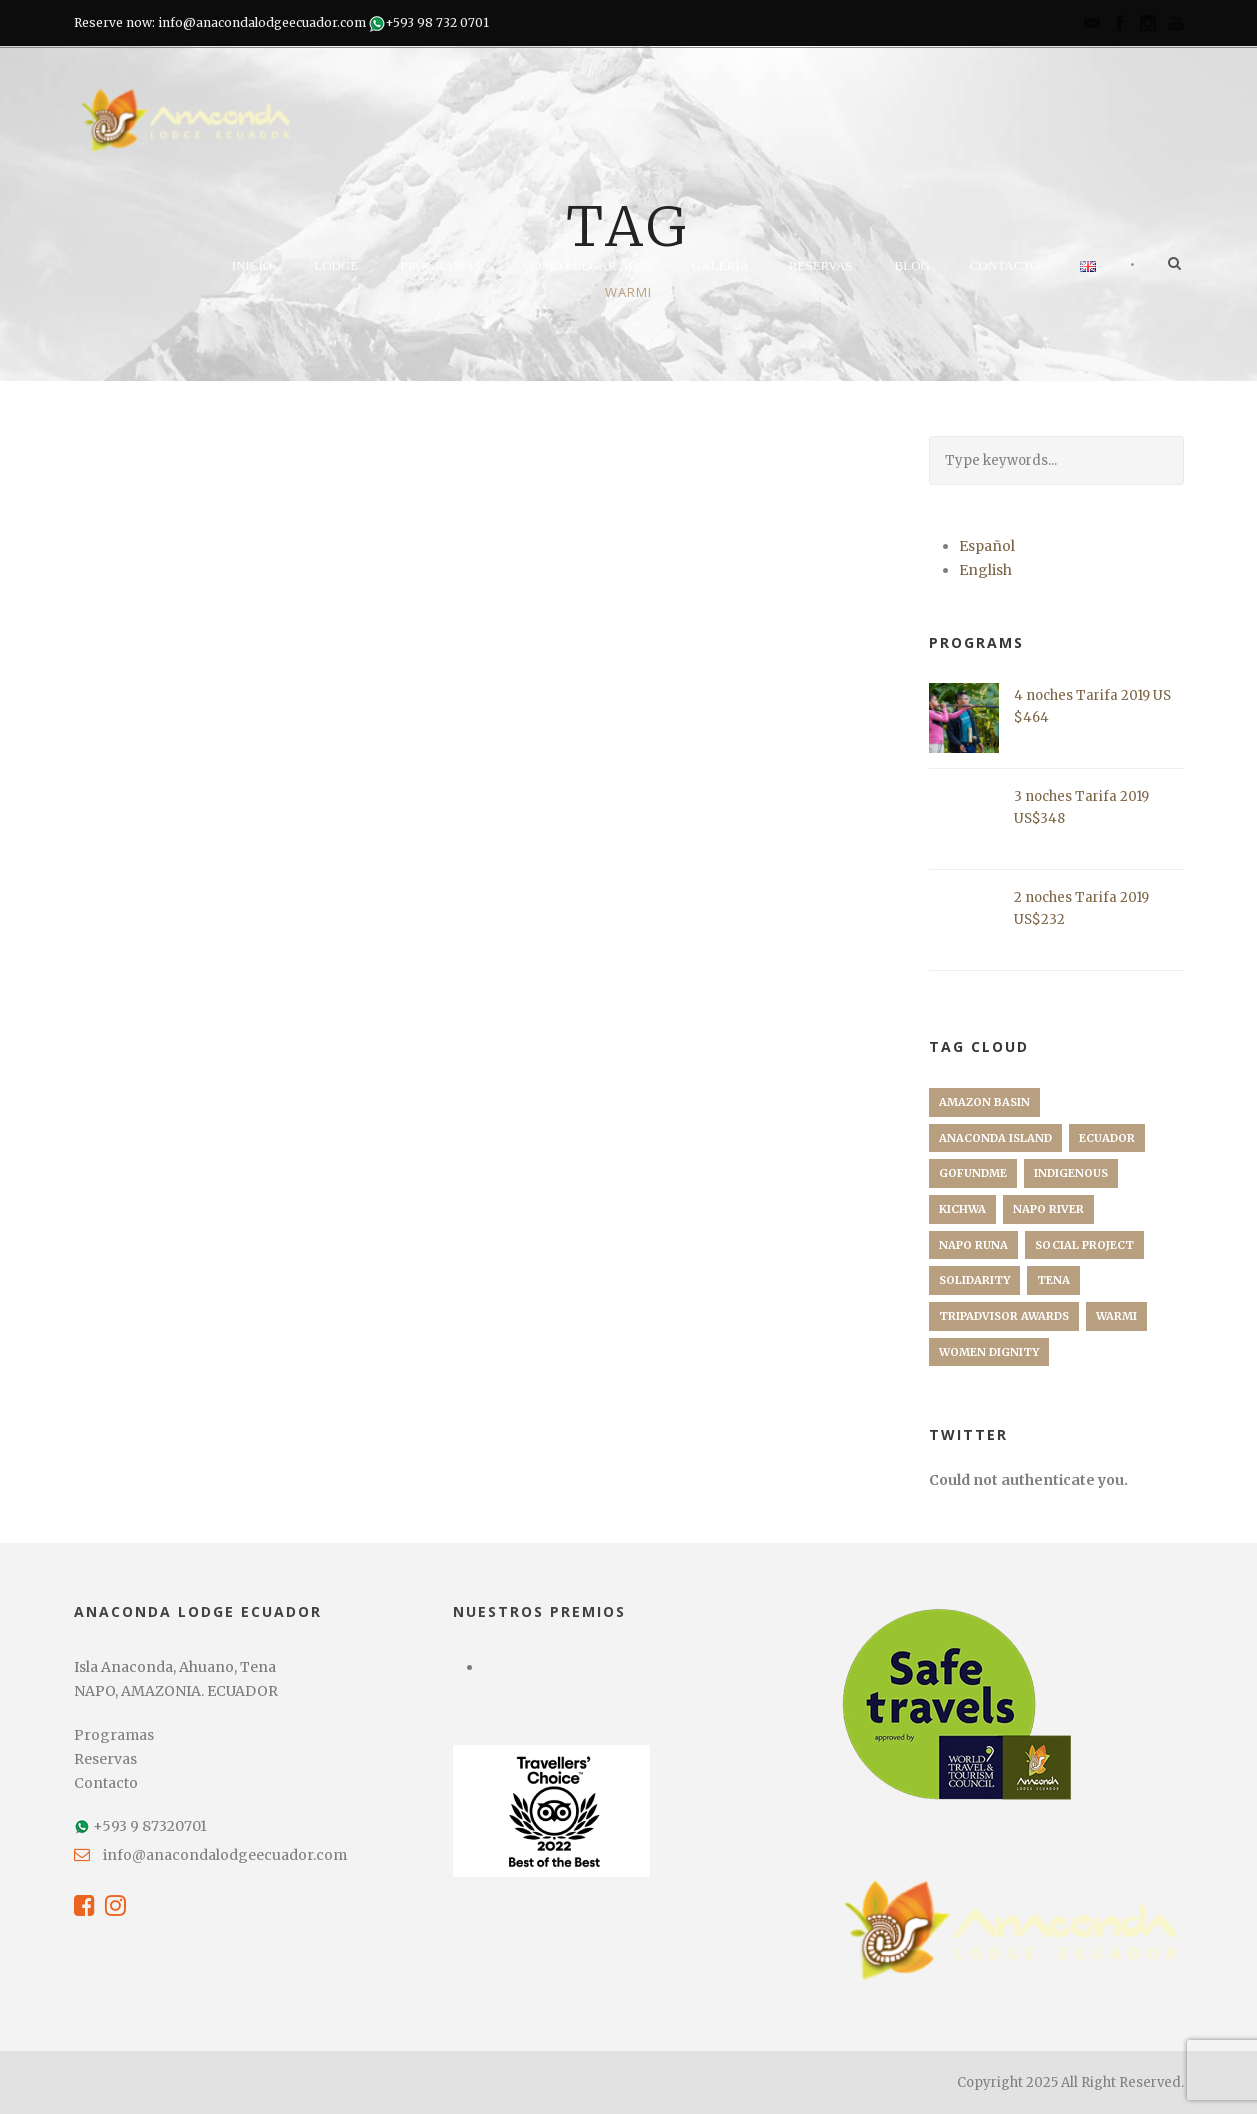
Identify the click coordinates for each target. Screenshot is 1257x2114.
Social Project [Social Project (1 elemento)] (1084, 1245)
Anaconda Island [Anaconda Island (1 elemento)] (995, 1138)
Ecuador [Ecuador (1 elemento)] (1107, 1138)
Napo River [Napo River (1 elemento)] (1048, 1209)
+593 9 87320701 (150, 1826)
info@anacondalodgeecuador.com (225, 1855)
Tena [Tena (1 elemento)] (1053, 1280)
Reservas (821, 265)
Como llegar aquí (587, 265)
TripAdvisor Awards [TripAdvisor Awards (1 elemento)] (1004, 1316)
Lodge (336, 265)
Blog (912, 265)
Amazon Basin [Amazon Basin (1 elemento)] (984, 1102)
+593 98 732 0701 (437, 22)
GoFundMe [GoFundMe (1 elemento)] (973, 1173)
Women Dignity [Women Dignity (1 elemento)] (989, 1352)
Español (987, 546)
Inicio (252, 265)
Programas (440, 265)
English (985, 570)
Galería (720, 265)
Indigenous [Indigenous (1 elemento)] (1071, 1173)
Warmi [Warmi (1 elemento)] (1116, 1316)
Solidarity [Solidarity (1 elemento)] (974, 1280)
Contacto (1005, 265)
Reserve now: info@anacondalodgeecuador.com (220, 22)
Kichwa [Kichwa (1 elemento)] (962, 1209)
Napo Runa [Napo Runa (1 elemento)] (973, 1245)
